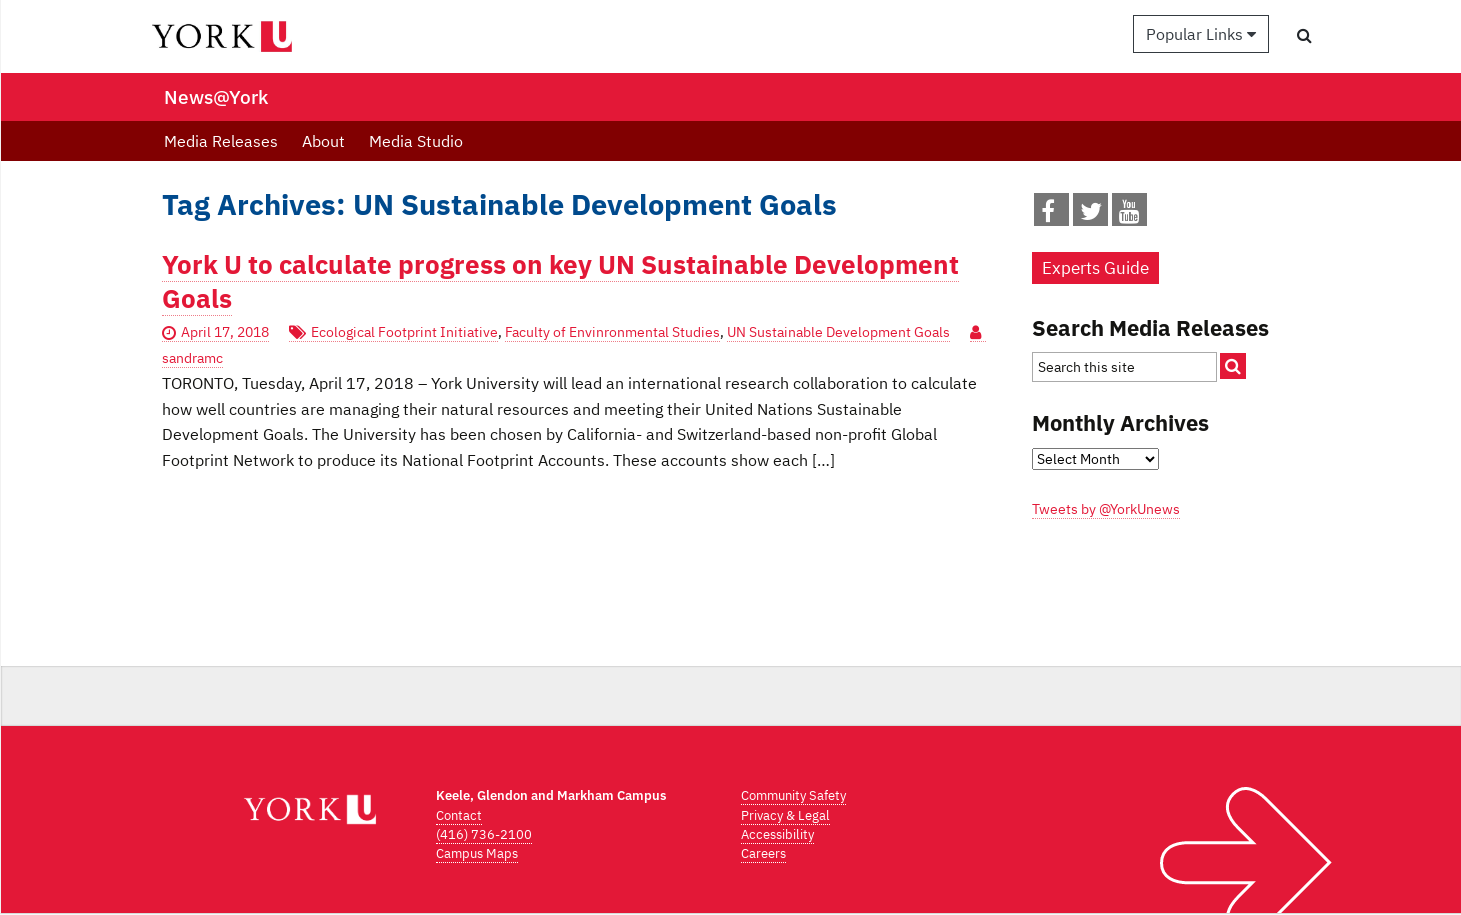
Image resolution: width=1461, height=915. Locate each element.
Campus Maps (477, 853)
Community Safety (793, 795)
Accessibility (777, 834)
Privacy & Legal (785, 815)
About (323, 141)
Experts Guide (1095, 268)
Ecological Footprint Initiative (404, 332)
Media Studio (416, 141)
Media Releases (221, 141)
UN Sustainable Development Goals (838, 332)
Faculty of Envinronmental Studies (612, 332)
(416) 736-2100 (484, 834)
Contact (459, 815)
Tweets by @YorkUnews (1106, 509)
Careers (763, 853)
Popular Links (1201, 34)
